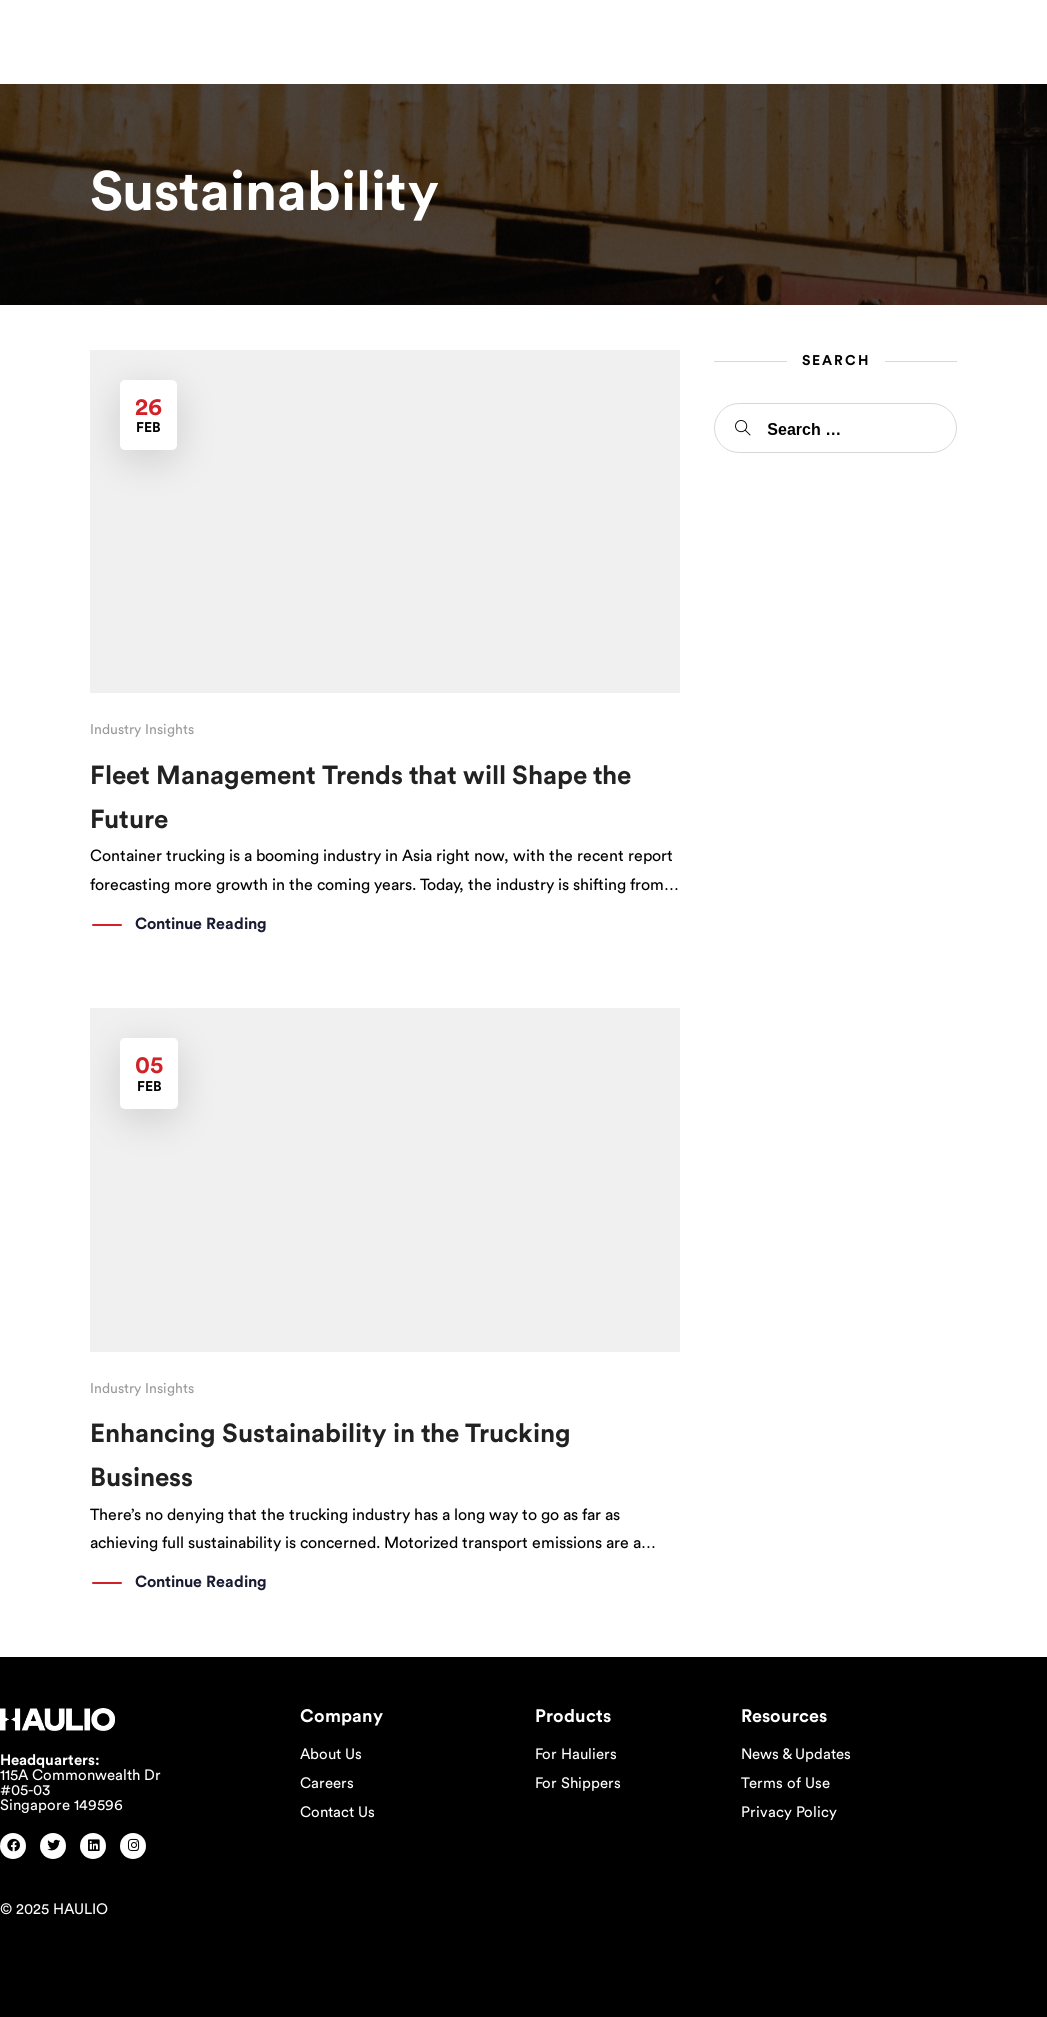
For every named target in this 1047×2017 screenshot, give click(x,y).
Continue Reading (201, 925)
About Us (331, 1754)
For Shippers (578, 1783)
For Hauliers (576, 1754)
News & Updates (796, 1754)
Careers (327, 1783)
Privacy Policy (789, 1812)
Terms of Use (785, 1783)
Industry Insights (142, 730)
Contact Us (337, 1812)
